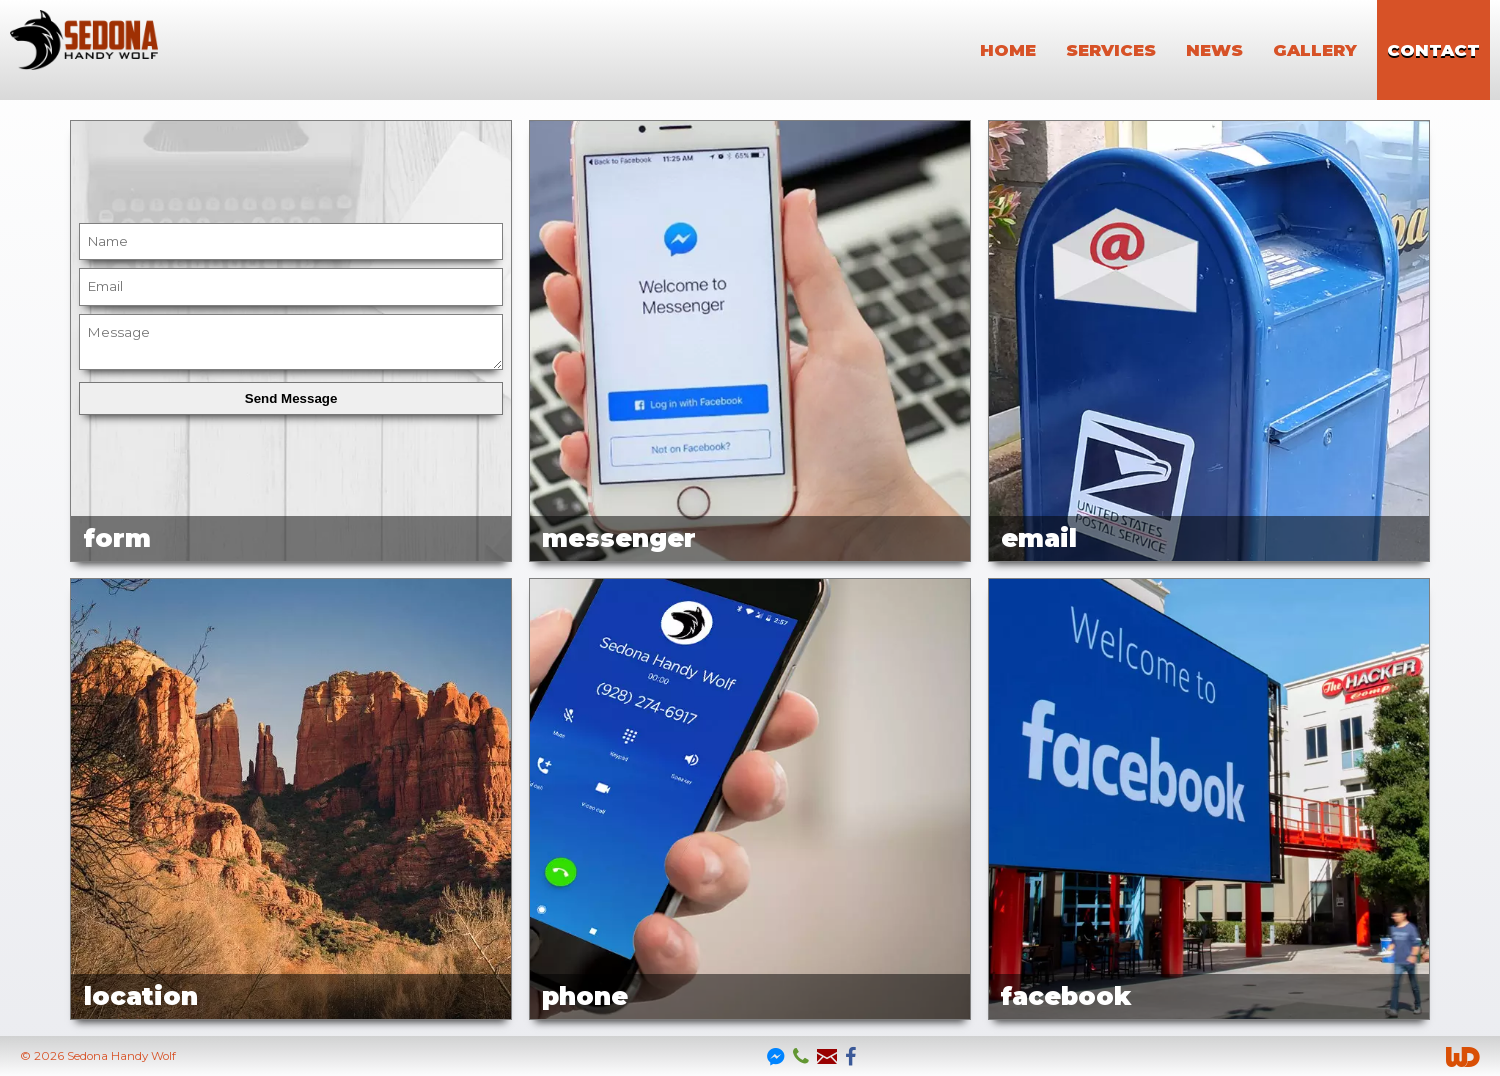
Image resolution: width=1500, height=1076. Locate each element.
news (1214, 50)
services (1111, 50)
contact (1433, 50)
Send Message (291, 398)
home (1008, 50)
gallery (1315, 50)
